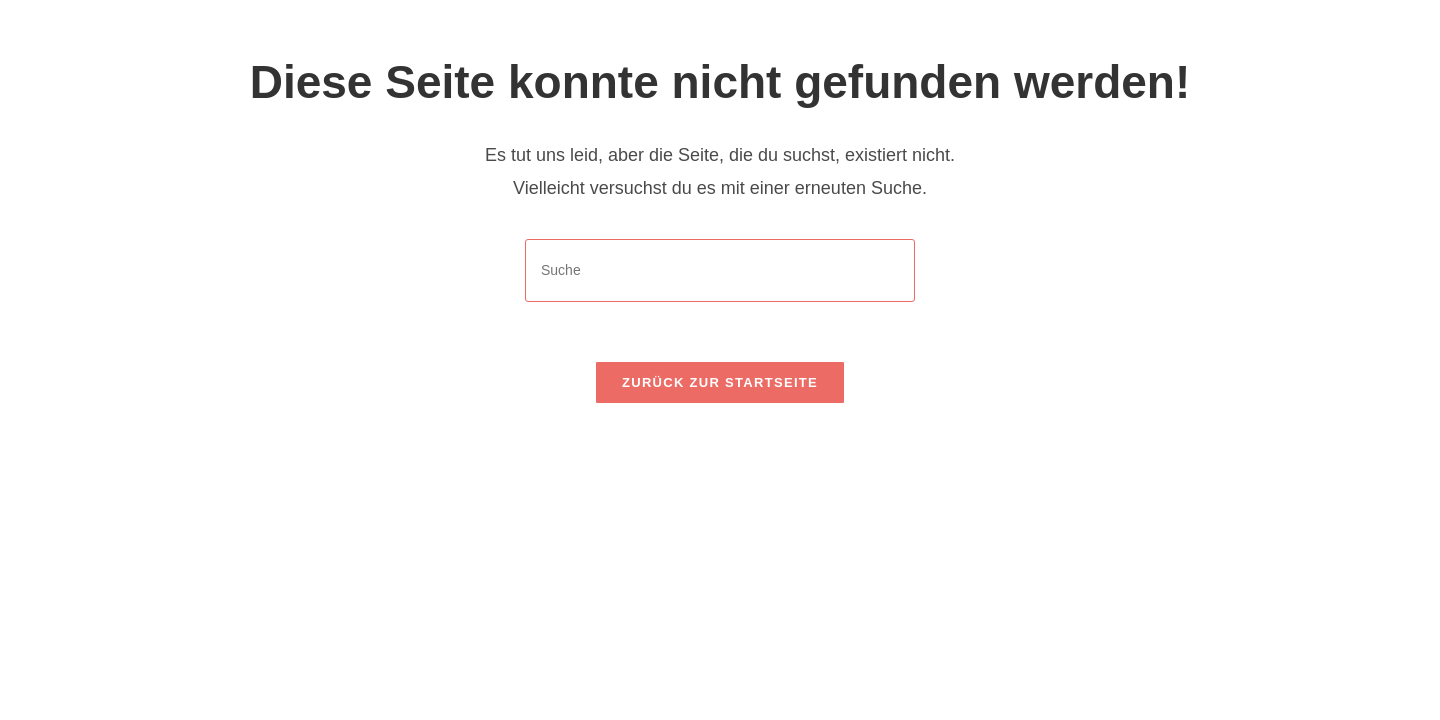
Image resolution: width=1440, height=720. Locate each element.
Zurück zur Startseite (720, 382)
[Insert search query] (720, 270)
